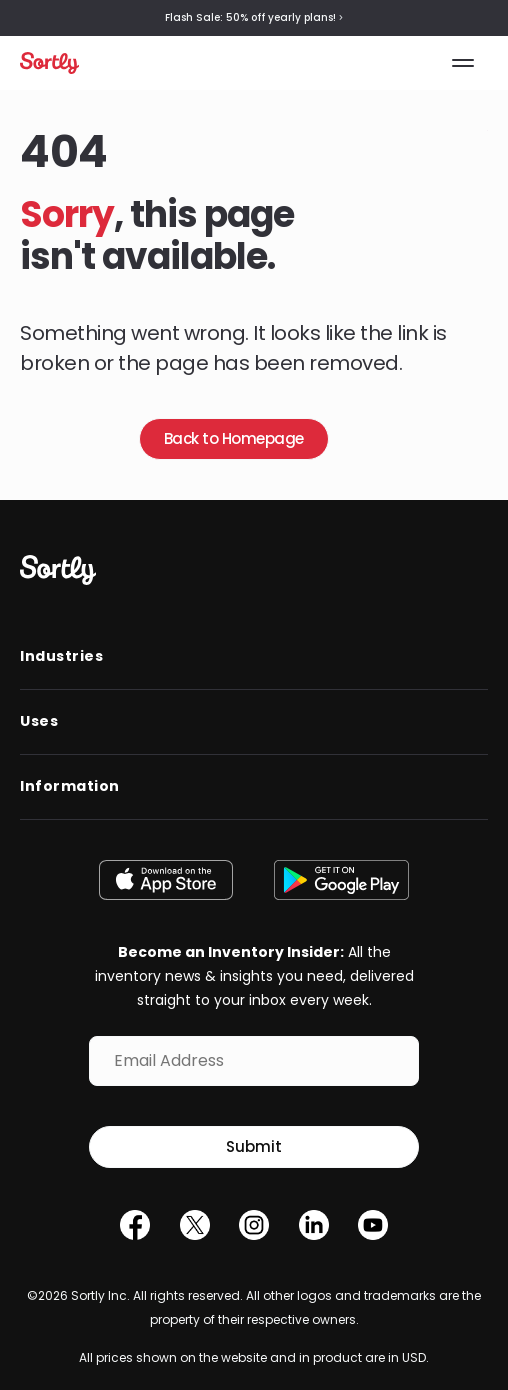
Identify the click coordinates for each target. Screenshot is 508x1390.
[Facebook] (135, 1230)
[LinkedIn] (314, 1230)
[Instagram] (254, 1230)
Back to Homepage (234, 438)
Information (70, 786)
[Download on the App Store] (171, 880)
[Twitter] (195, 1230)
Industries (61, 656)
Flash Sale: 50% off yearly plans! (254, 18)
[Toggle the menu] (464, 63)
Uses (39, 721)
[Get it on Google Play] (336, 880)
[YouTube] (373, 1230)
